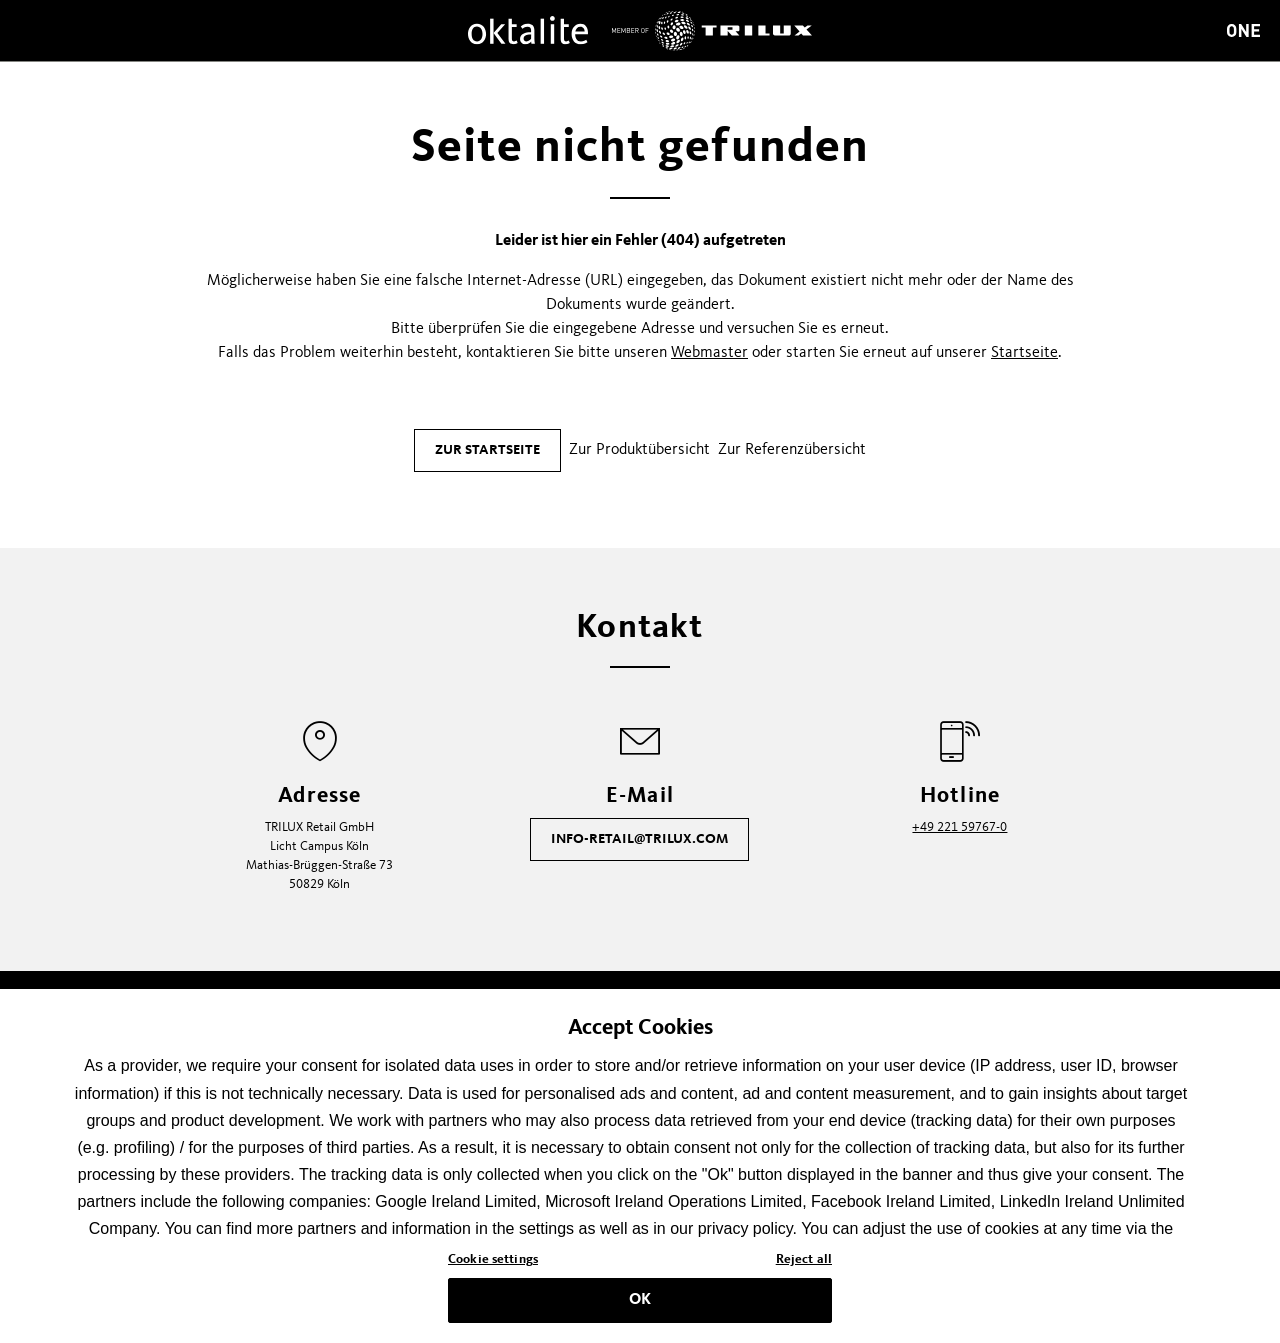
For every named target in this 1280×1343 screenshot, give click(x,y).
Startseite (1024, 353)
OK (640, 1305)
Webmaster (709, 353)
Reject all (804, 1265)
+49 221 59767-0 (959, 827)
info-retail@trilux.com (639, 839)
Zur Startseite (487, 450)
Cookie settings (493, 1265)
